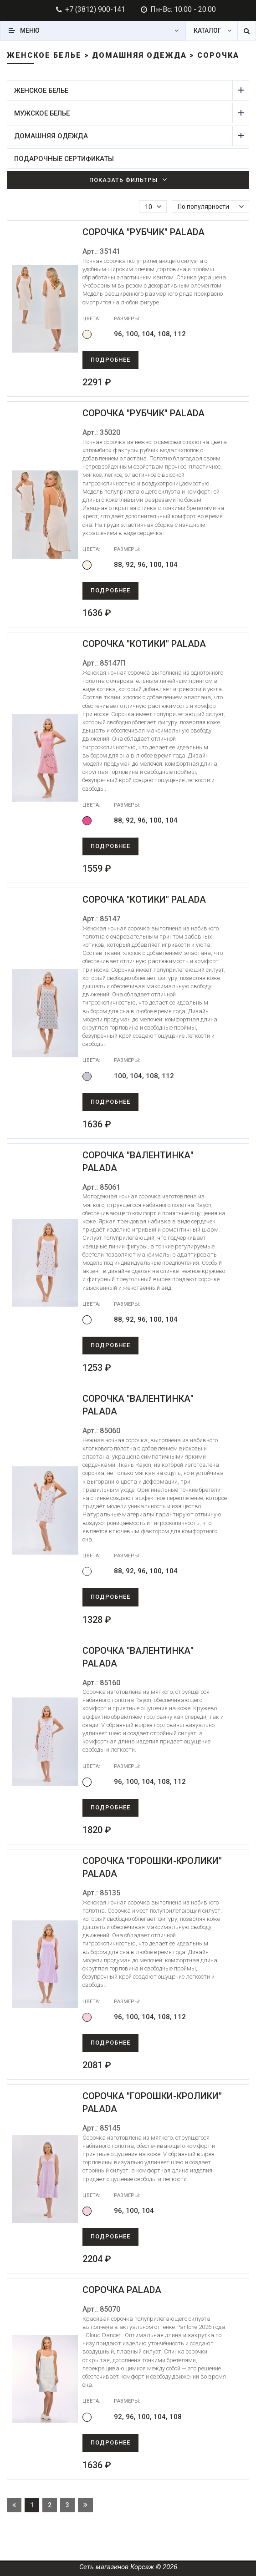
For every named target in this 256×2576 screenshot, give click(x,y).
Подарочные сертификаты (64, 159)
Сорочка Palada (121, 2289)
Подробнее (110, 359)
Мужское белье (123, 113)
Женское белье (123, 90)
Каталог (207, 30)
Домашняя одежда (123, 136)
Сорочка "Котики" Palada (144, 643)
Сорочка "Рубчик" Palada (143, 232)
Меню (30, 30)
